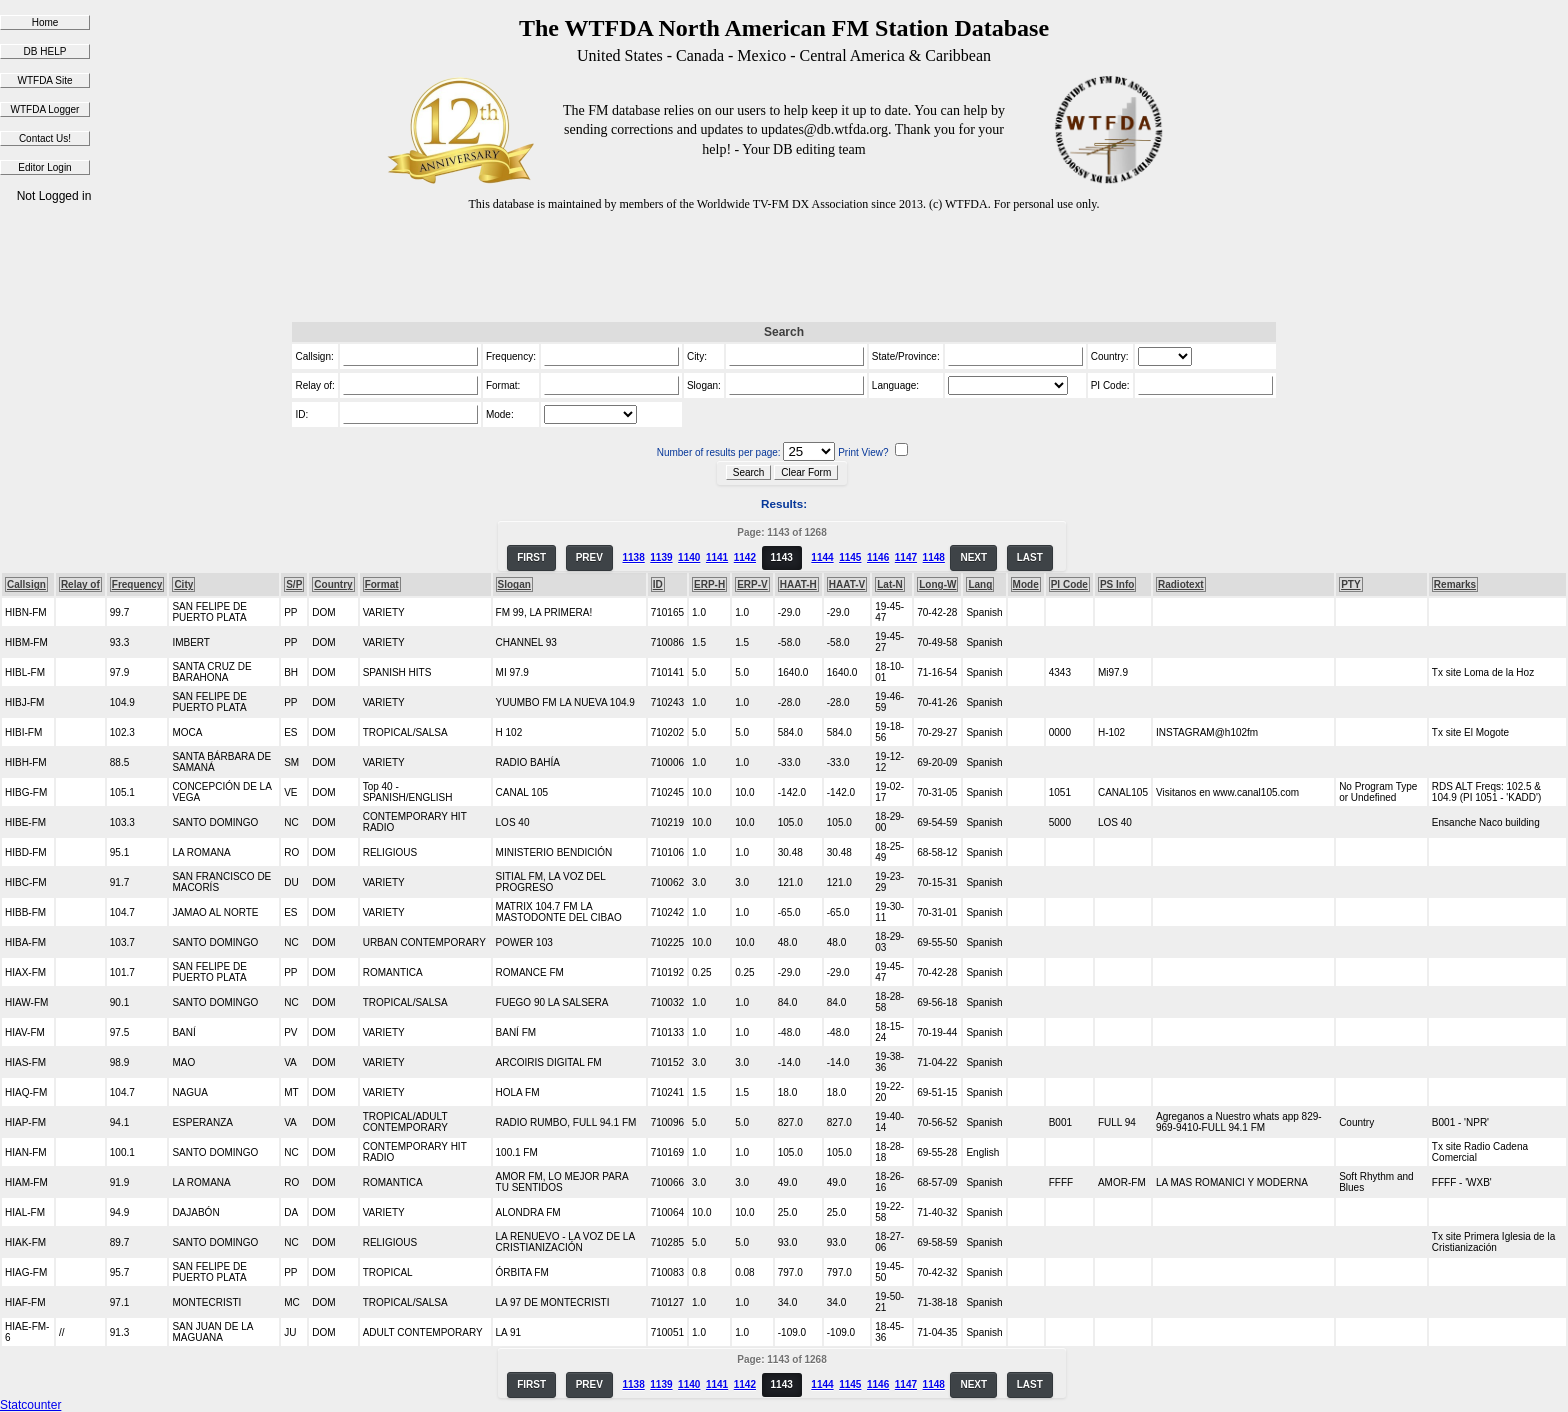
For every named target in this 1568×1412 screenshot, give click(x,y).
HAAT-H (798, 584)
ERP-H (709, 584)
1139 (661, 557)
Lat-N (890, 584)
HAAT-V (847, 584)
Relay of (80, 584)
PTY (1350, 584)
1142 (745, 557)
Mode (1026, 584)
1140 (689, 557)
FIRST (531, 557)
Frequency (137, 584)
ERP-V (752, 584)
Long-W (937, 584)
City (183, 584)
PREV (589, 557)
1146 (878, 557)
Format (382, 584)
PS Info (1117, 584)
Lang (980, 584)
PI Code (1069, 584)
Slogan (514, 584)
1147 (906, 557)
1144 (822, 557)
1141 (717, 557)
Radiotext (1181, 584)
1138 (633, 557)
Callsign (26, 584)
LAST (1030, 557)
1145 (850, 557)
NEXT (973, 557)
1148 (934, 557)
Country (333, 584)
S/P (294, 584)
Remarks (1455, 584)
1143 (782, 557)
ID (658, 584)
